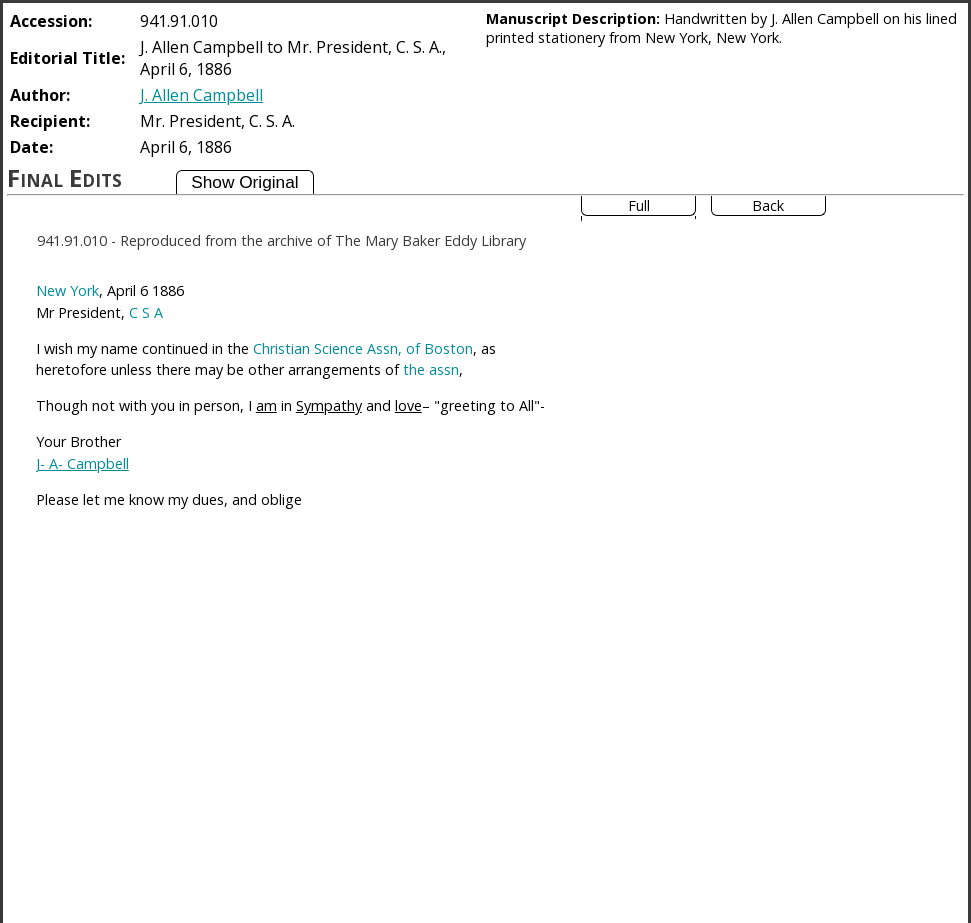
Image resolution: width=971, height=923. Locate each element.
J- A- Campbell (82, 463)
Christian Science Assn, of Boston (363, 348)
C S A (146, 312)
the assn (431, 369)
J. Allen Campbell (201, 95)
